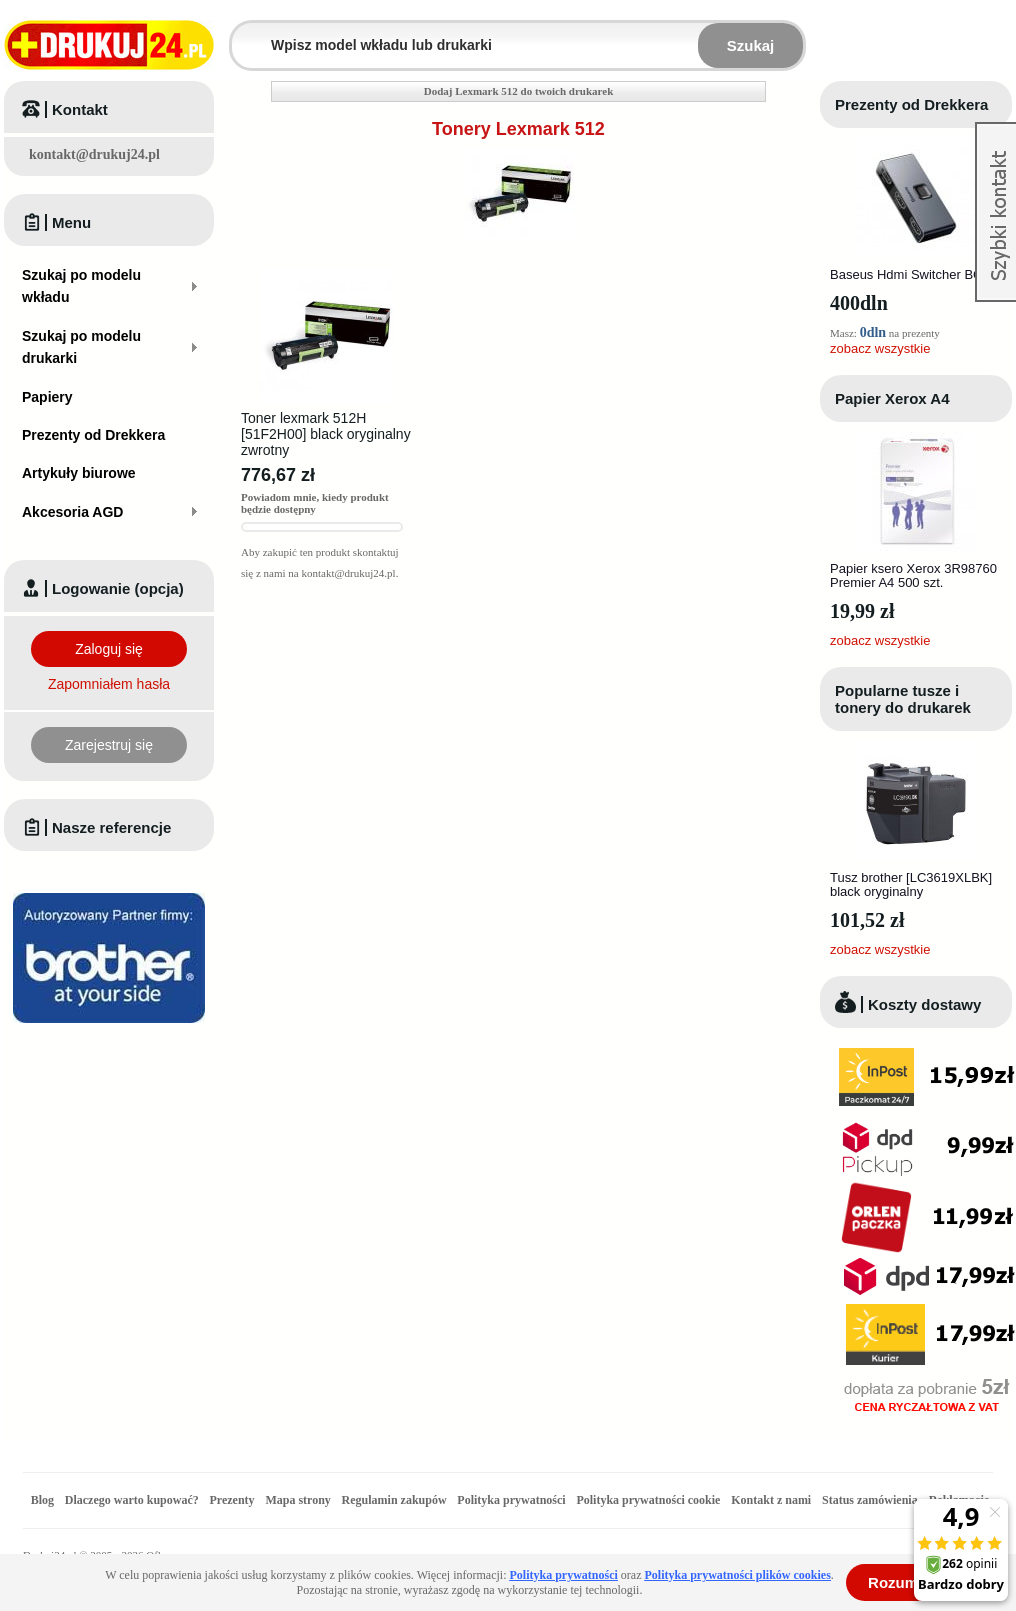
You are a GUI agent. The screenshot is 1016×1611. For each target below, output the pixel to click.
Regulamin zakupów (394, 1500)
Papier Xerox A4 (892, 398)
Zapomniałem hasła (109, 684)
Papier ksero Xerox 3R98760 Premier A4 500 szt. (913, 575)
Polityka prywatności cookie (648, 1500)
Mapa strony (297, 1500)
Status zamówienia (871, 1500)
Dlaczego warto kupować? (132, 1500)
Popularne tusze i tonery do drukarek (903, 699)
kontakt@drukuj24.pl (94, 154)
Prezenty (232, 1500)
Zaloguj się (109, 649)
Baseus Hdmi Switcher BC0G (915, 274)
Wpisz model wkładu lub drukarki (244, 33)
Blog (42, 1500)
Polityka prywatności (511, 1500)
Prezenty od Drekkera (911, 104)
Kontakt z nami (771, 1500)
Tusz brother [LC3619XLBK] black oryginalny (911, 884)
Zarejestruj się (109, 745)
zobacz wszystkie (880, 348)
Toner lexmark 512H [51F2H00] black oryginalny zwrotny (326, 434)
